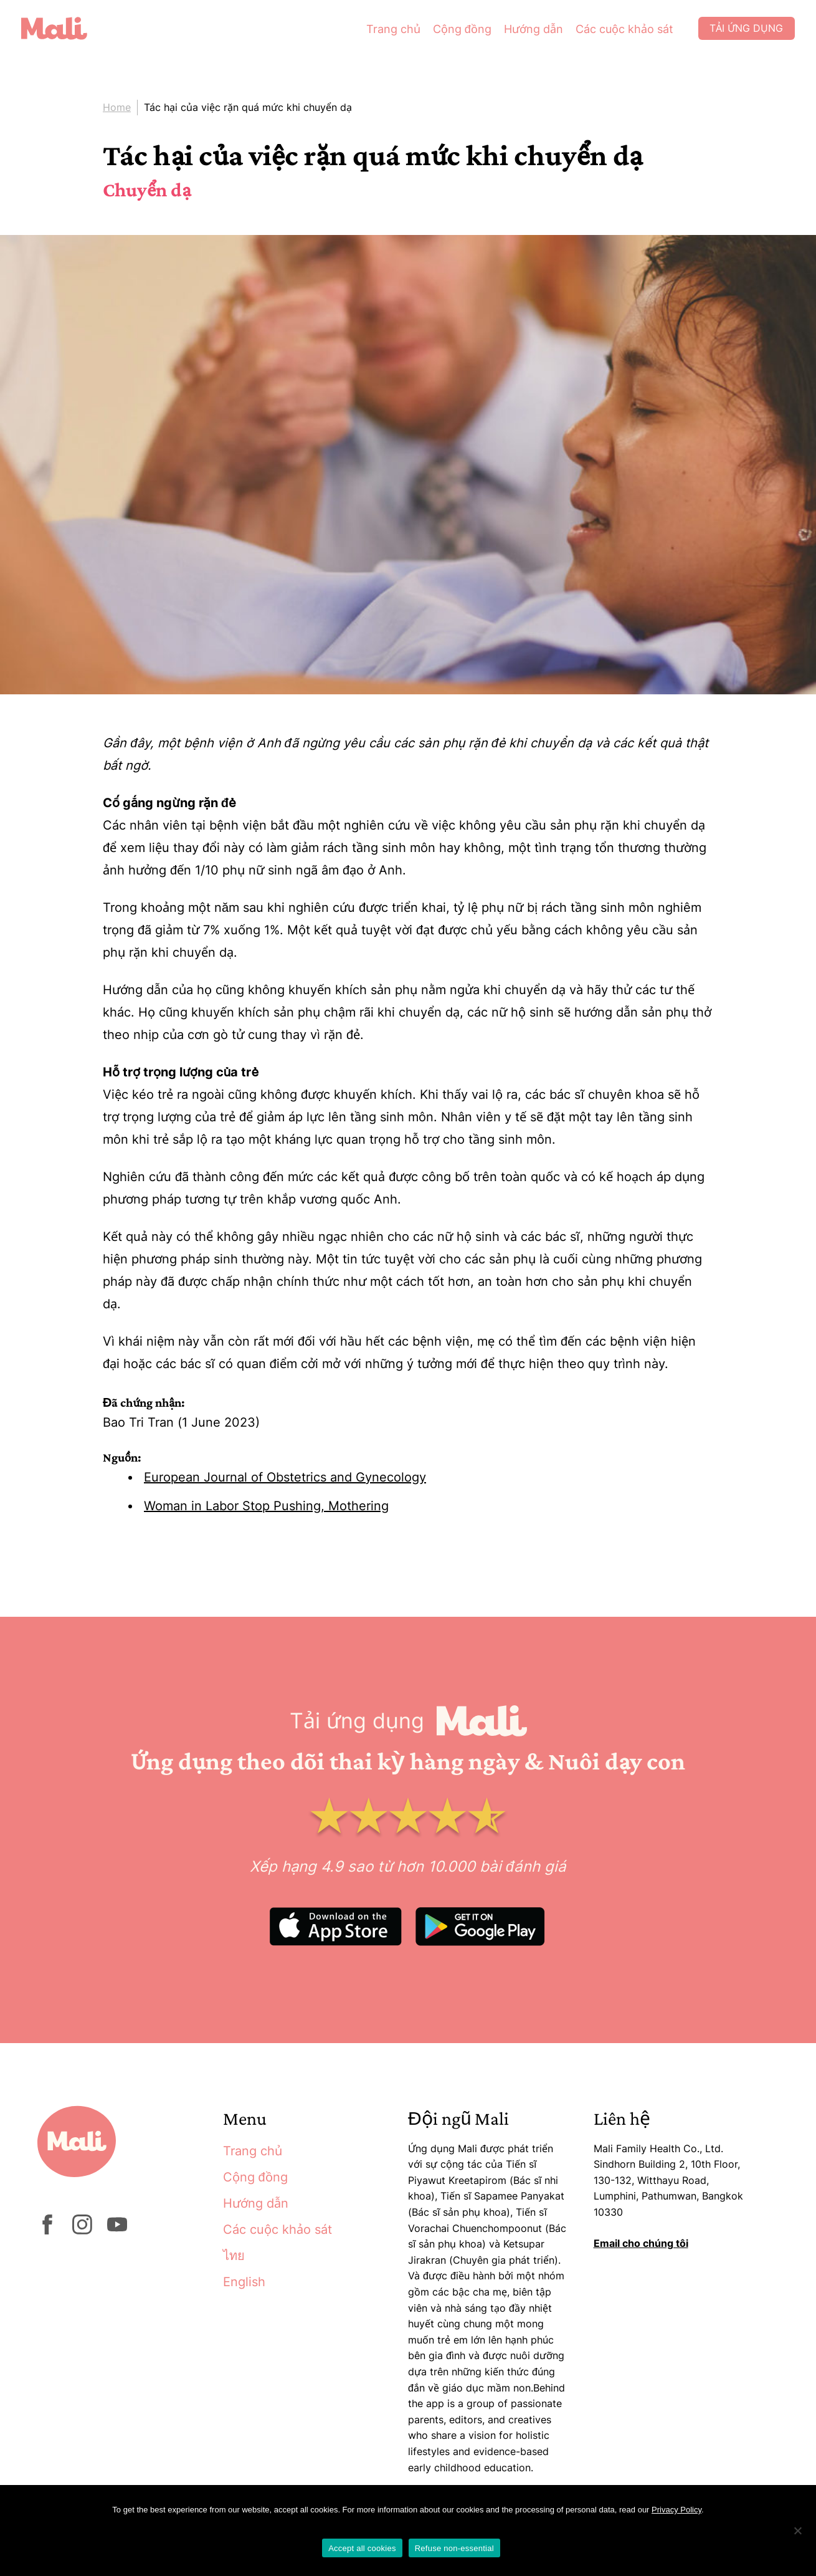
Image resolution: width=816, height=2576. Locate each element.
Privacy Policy (676, 2509)
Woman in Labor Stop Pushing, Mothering (266, 1505)
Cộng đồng (456, 30)
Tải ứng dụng (742, 31)
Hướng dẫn (527, 30)
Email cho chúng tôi (641, 2243)
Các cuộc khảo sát (619, 30)
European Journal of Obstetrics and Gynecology (285, 1477)
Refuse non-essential (454, 2548)
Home (117, 107)
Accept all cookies (362, 2548)
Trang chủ (388, 30)
